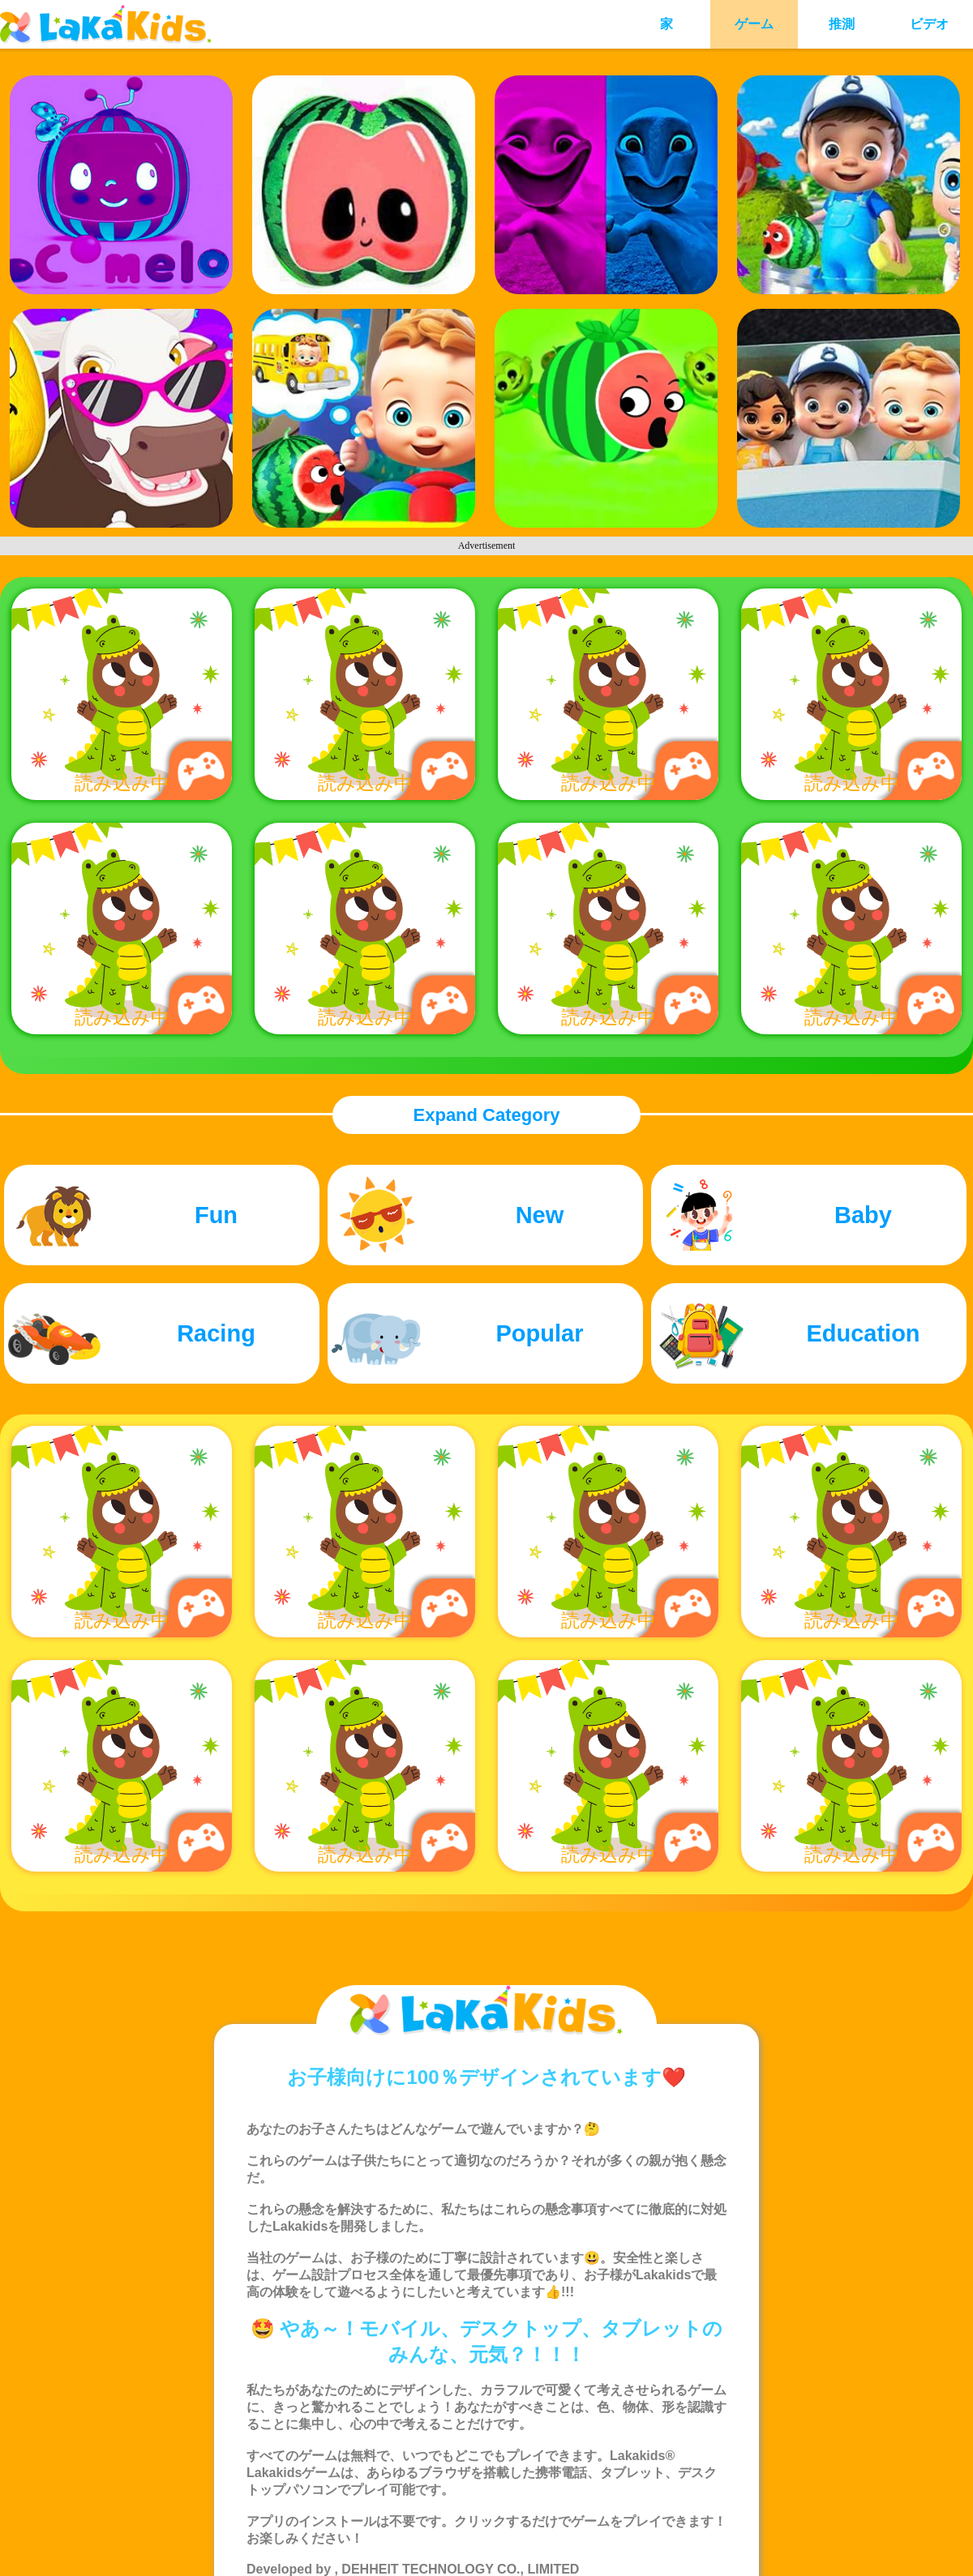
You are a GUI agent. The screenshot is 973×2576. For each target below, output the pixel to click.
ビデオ (929, 24)
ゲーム (754, 24)
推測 (842, 24)
